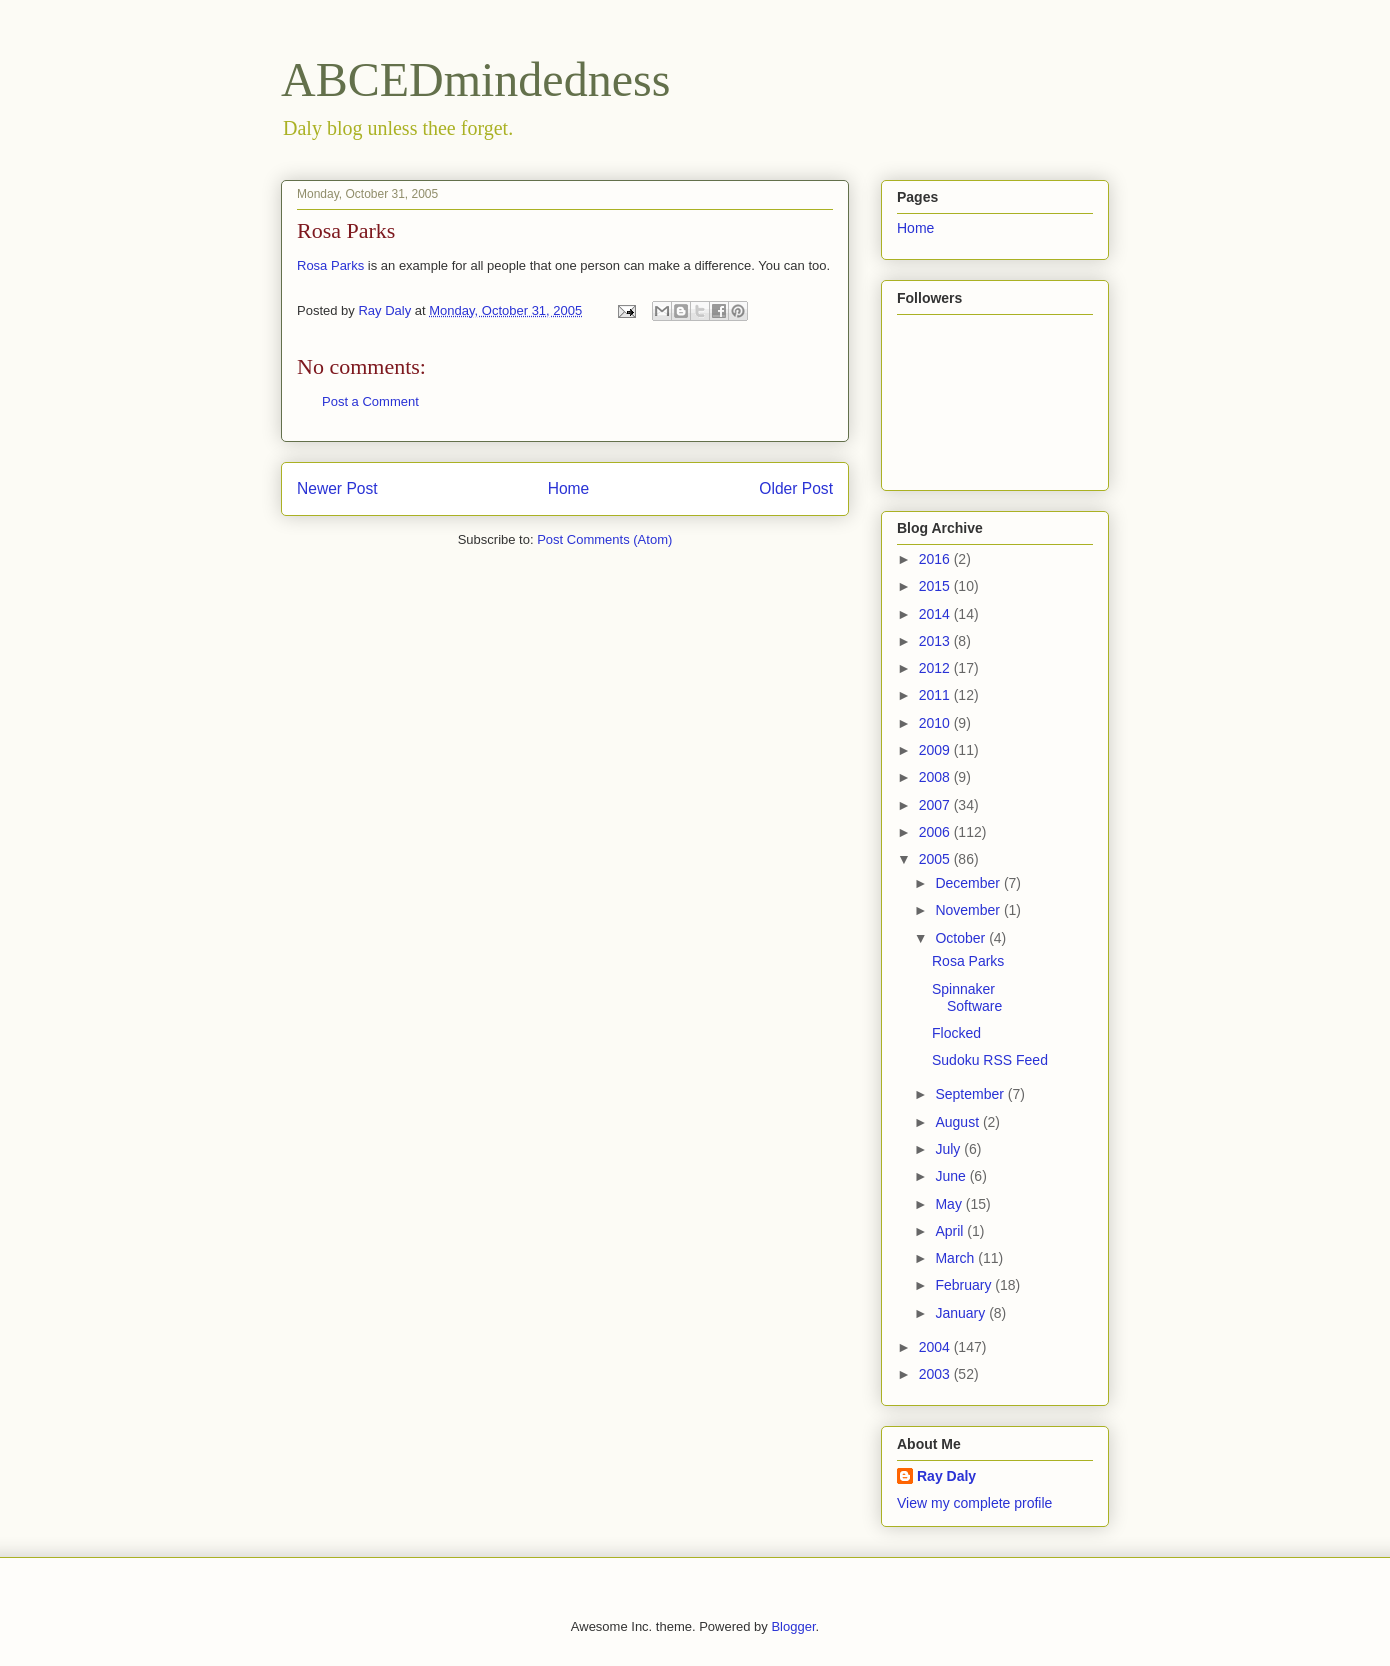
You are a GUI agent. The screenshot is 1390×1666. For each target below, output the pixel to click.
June (952, 1176)
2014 (936, 614)
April (951, 1231)
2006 (936, 832)
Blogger (793, 1626)
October (962, 938)
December (969, 883)
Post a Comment (370, 401)
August (958, 1122)
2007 (936, 805)
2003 (936, 1374)
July (949, 1149)
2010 (936, 723)
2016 (936, 559)
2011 (936, 695)
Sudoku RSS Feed (990, 1060)
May (950, 1204)
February (965, 1285)
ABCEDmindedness (475, 79)
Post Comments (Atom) (604, 539)
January (962, 1313)
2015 (936, 586)
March (956, 1258)
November (969, 910)
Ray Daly (946, 1476)
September (971, 1094)
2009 (936, 750)
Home (569, 488)
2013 (936, 641)
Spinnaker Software (967, 997)
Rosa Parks (330, 265)
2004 (936, 1347)
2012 (936, 668)
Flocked (956, 1033)
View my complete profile (974, 1503)
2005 (936, 859)
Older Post (796, 488)
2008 (936, 777)
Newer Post (337, 488)
